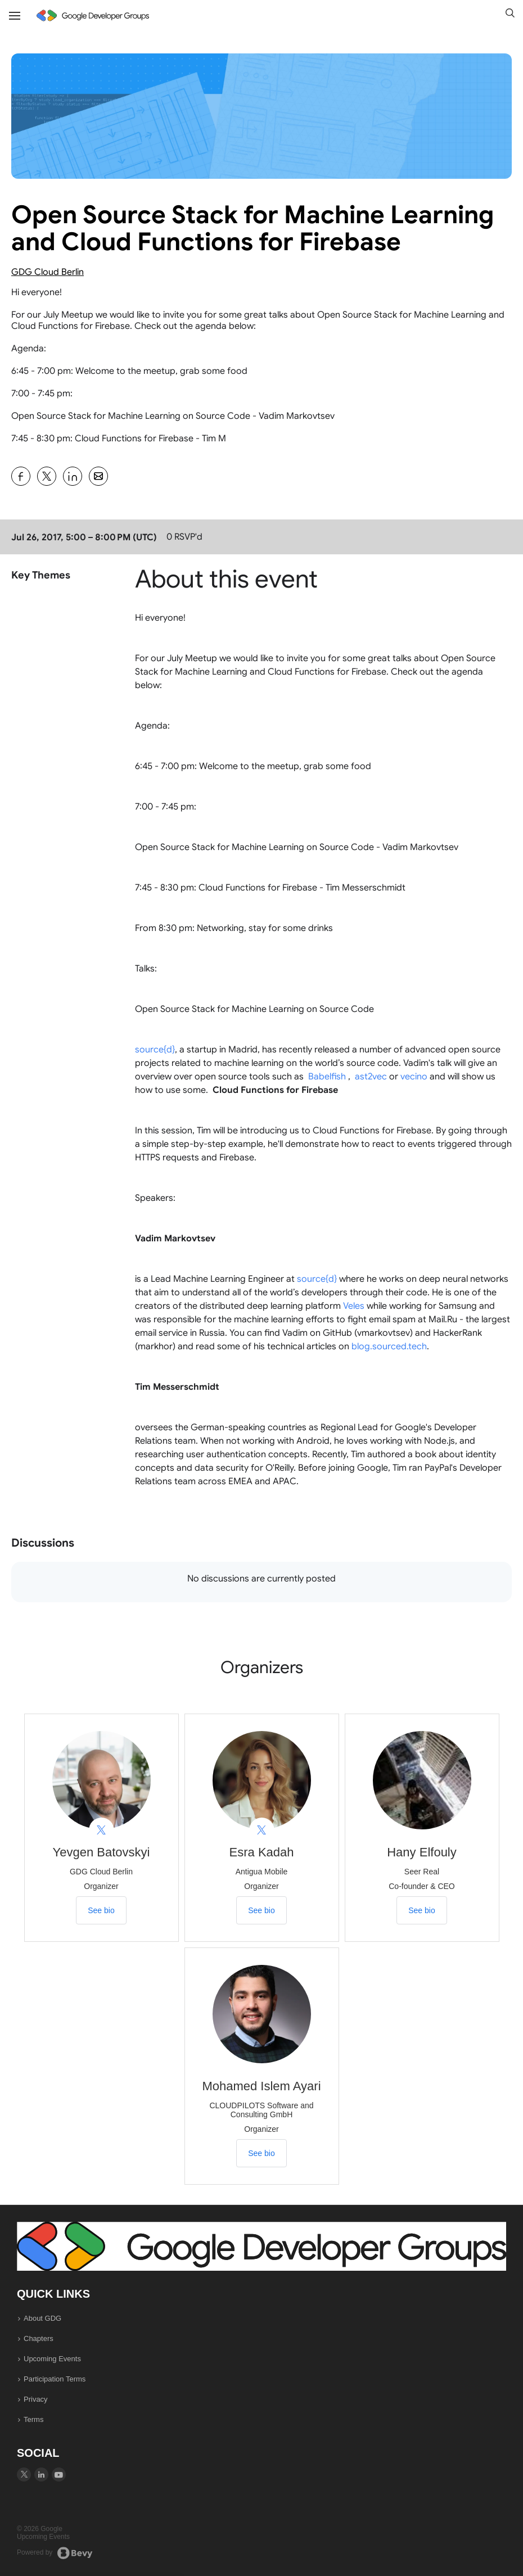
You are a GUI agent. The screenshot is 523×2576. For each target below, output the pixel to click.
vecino (413, 1076)
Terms (33, 2419)
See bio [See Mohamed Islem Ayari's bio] (261, 2153)
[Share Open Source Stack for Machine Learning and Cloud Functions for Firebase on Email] (98, 476)
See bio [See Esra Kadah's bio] (261, 1910)
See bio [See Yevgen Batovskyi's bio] (101, 1910)
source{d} (155, 1049)
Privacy (36, 2399)
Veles (353, 1306)
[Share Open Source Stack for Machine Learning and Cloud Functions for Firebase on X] (47, 476)
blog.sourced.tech (389, 1346)
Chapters (38, 2338)
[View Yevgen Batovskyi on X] (101, 1830)
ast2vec (371, 1076)
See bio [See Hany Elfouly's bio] (421, 1910)
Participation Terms (54, 2379)
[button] (510, 14)
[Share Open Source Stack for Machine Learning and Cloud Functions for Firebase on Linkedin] (73, 476)
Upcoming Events (52, 2358)
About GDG (42, 2318)
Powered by (55, 2553)
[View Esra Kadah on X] (261, 1830)
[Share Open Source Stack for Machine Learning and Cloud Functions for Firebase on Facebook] (21, 476)
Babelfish (327, 1076)
